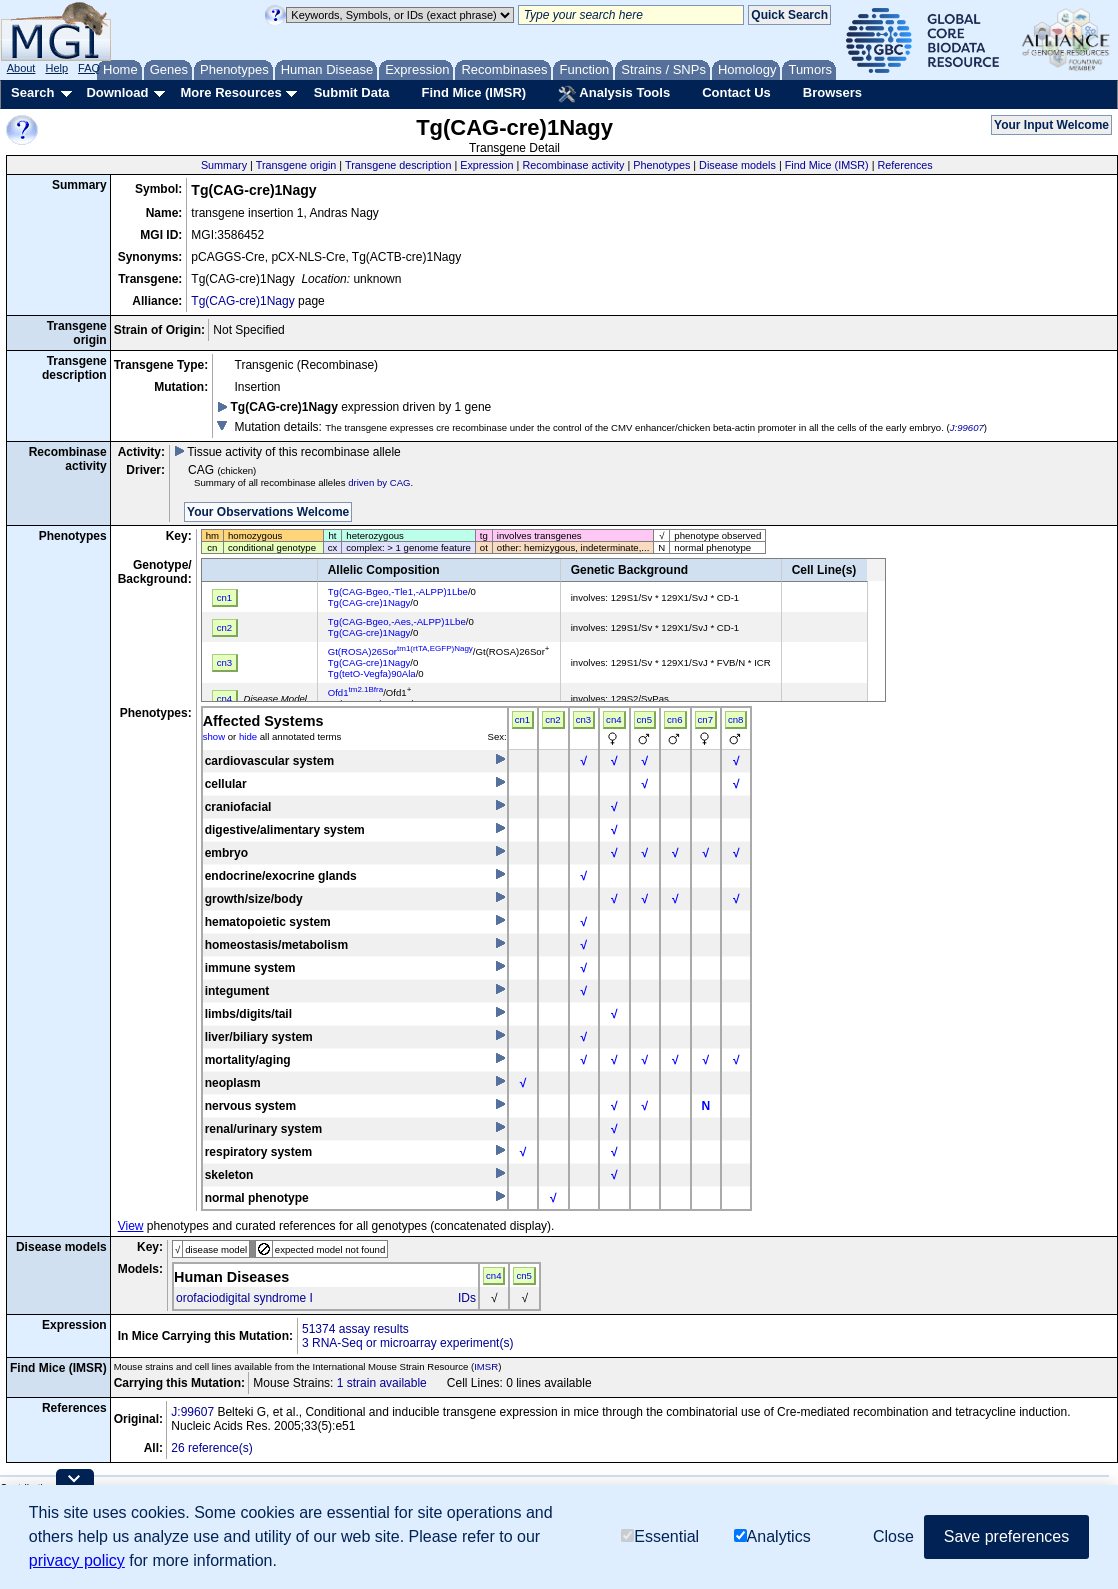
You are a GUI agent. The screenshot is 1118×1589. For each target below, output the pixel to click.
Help (56, 68)
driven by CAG (379, 482)
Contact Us (736, 92)
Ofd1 (356, 692)
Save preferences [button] (1006, 1536)
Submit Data (352, 92)
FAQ (89, 68)
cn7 (705, 719)
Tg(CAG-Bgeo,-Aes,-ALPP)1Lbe (397, 621)
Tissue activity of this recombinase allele (287, 452)
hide (248, 736)
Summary (224, 165)
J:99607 (967, 427)
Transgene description (398, 165)
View (131, 1226)
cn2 (552, 719)
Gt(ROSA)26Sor (400, 651)
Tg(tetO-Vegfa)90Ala (372, 673)
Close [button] (893, 1536)
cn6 (674, 719)
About (21, 68)
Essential (660, 1536)
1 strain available (382, 1383)
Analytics (772, 1536)
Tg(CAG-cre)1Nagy (242, 301)
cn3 (583, 719)
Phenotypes (661, 165)
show (214, 736)
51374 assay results (355, 1329)
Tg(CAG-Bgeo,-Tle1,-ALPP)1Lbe (398, 591)
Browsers (832, 92)
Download (117, 92)
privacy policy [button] (77, 1560)
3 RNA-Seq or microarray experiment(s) (407, 1343)
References (905, 165)
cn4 (613, 719)
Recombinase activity (573, 165)
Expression (486, 165)
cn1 (522, 719)
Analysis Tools (614, 94)
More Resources (230, 92)
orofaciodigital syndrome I (244, 1298)
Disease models (737, 165)
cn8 (735, 719)
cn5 (644, 719)
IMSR (486, 1366)
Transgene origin (296, 165)
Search (32, 92)
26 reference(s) (211, 1448)
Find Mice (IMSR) (473, 92)
